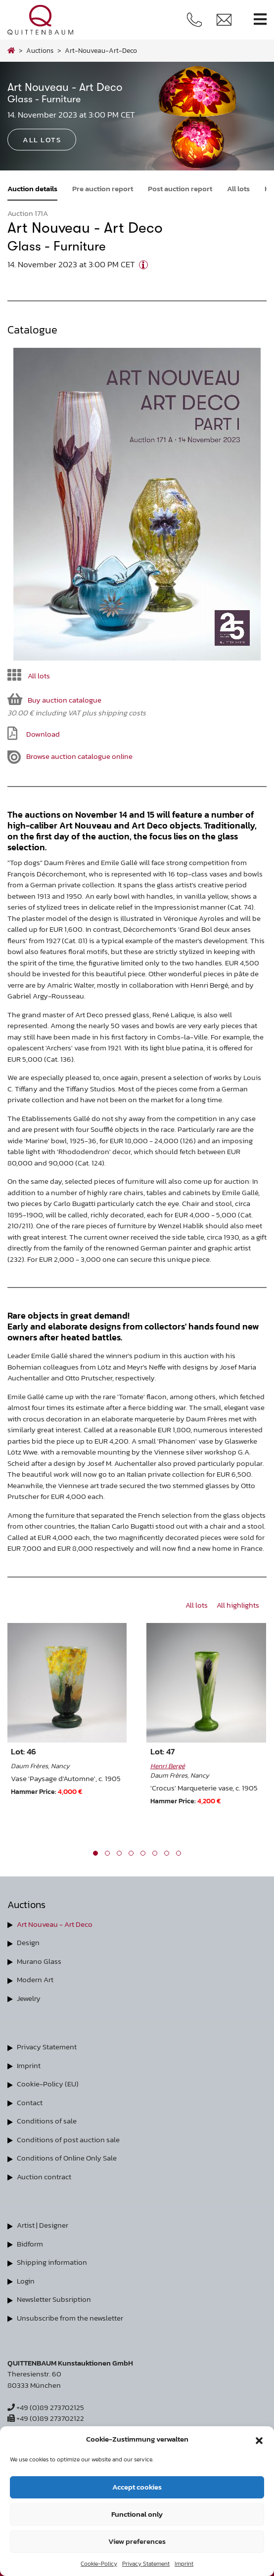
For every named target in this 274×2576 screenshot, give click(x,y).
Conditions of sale (47, 2120)
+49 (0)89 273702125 (45, 2407)
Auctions (39, 50)
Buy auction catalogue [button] (54, 699)
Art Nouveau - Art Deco (54, 1924)
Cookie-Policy (99, 2563)
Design (28, 1942)
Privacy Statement (146, 2563)
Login (26, 2280)
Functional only (137, 2514)
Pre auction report (102, 188)
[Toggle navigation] (260, 19)
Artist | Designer (42, 2225)
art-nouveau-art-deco (101, 50)
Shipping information (52, 2262)
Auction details (32, 188)
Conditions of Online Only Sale (67, 2157)
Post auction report (180, 188)
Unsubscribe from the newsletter (70, 2318)
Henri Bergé (167, 1766)
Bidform (30, 2243)
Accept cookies (137, 2487)
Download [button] (33, 733)
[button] (259, 2439)
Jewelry (29, 1998)
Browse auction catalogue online (70, 757)
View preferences (137, 2541)
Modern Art (35, 1979)
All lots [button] (42, 139)
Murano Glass (39, 1961)
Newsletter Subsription (54, 2299)
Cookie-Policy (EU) (48, 2083)
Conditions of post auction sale (68, 2139)
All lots (238, 188)
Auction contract (44, 2176)
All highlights (238, 1605)
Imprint (184, 2563)
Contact (30, 2102)
